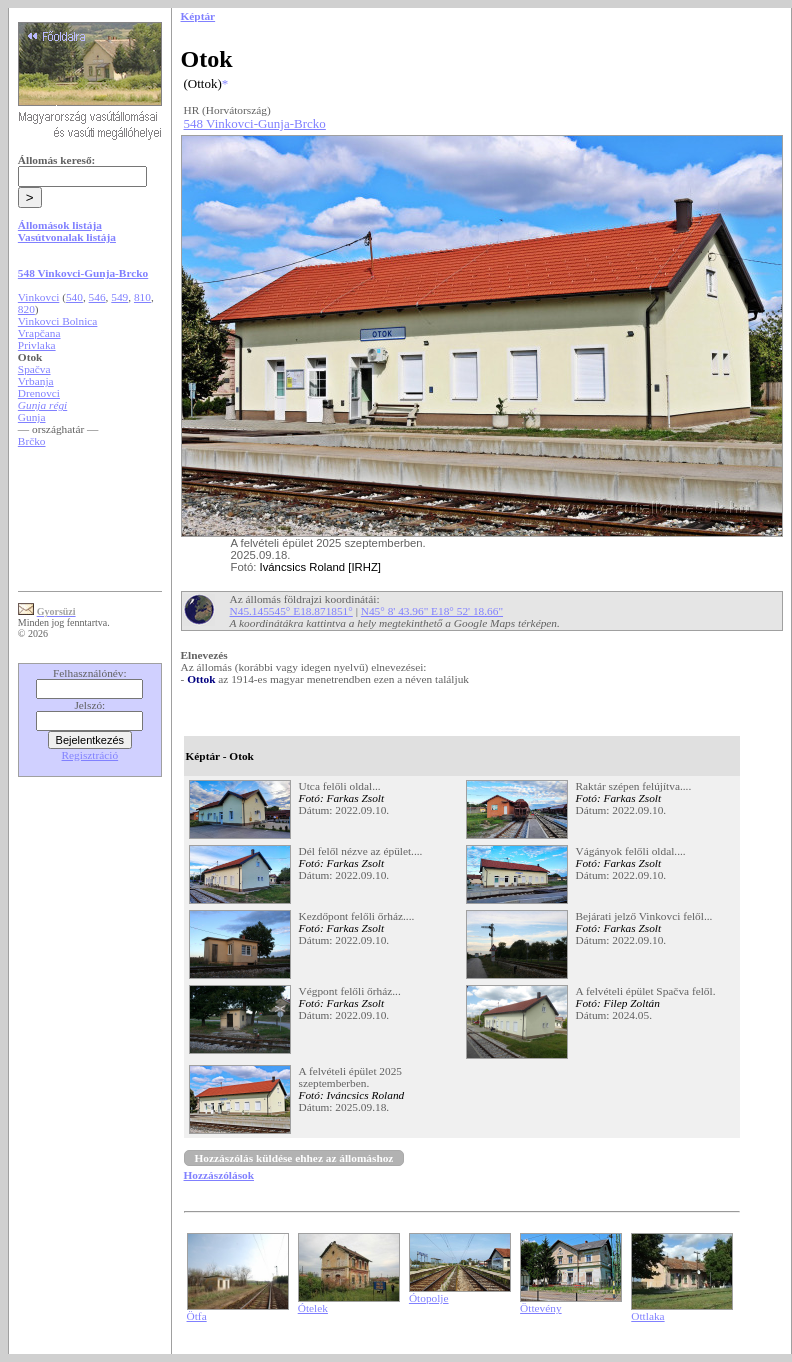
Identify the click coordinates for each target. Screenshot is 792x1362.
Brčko (32, 441)
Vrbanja (36, 381)
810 (142, 297)
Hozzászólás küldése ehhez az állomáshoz (294, 1158)
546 (97, 297)
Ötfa (197, 1316)
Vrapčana (39, 333)
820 (26, 309)
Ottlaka (647, 1316)
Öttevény (541, 1308)
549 (119, 297)
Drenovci (39, 393)
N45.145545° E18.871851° (291, 611)
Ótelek (313, 1308)
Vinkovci (38, 297)
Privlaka (37, 345)
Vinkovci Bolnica (58, 321)
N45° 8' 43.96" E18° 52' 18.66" (432, 611)
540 (74, 297)
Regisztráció (90, 755)
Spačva (34, 369)
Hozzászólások (219, 1175)
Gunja (32, 417)
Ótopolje (429, 1298)
